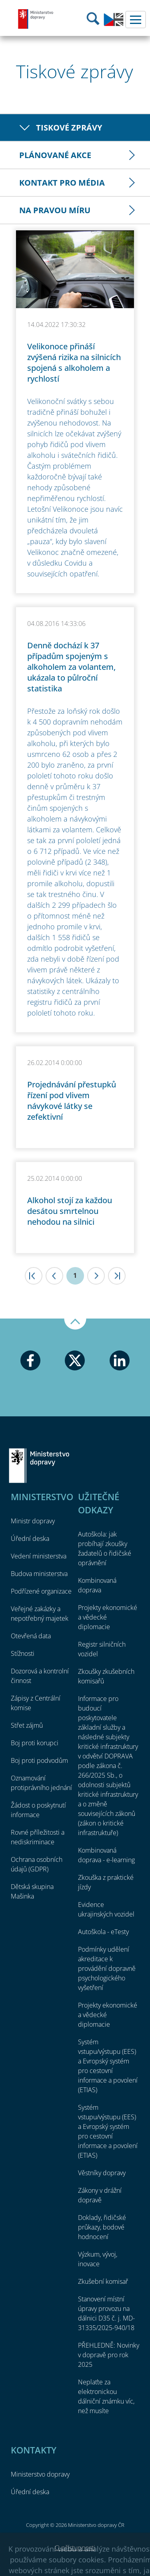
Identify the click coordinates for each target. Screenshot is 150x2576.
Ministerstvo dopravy (36, 19)
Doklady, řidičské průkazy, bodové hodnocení (102, 2227)
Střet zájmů (27, 1725)
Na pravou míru (54, 210)
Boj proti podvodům (39, 1760)
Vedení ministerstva (38, 1556)
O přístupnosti (75, 2547)
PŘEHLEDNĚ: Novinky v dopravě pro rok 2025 (108, 2355)
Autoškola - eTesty (103, 1931)
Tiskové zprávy (69, 127)
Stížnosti (22, 1653)
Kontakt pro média (62, 182)
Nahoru (75, 1324)
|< (33, 1276)
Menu (135, 19)
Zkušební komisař (103, 2281)
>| (117, 1276)
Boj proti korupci (34, 1742)
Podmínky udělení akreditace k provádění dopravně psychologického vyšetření (107, 1968)
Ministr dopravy (33, 1521)
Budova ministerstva (39, 1573)
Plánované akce (55, 155)
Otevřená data (31, 1636)
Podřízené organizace (41, 1591)
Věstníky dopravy (102, 2172)
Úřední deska (30, 1538)
